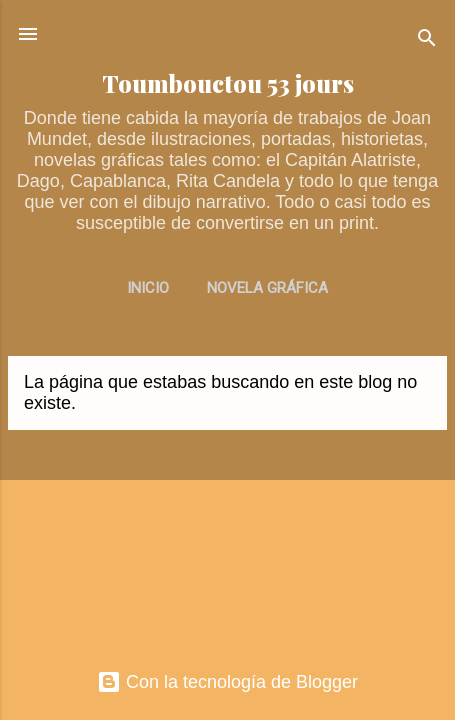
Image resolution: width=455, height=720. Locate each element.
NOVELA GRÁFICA (267, 288)
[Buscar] (427, 40)
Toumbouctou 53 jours (228, 83)
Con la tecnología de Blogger (227, 682)
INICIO (148, 288)
